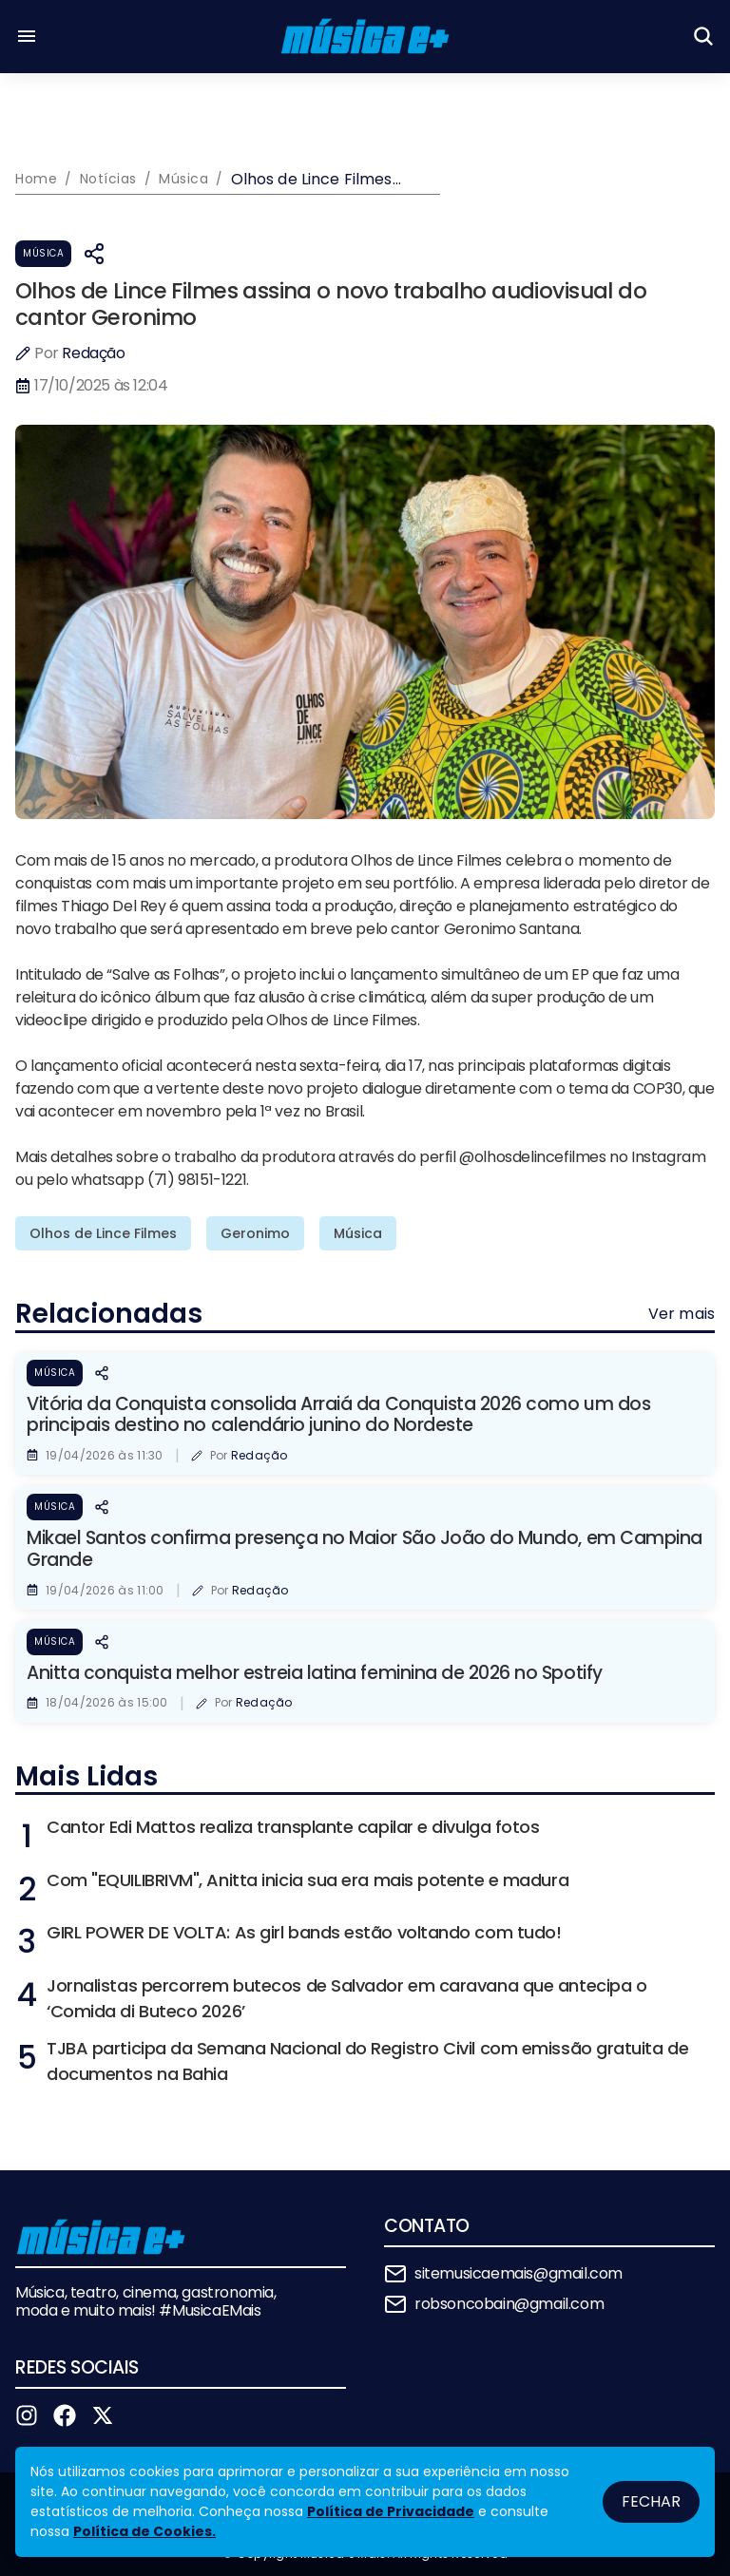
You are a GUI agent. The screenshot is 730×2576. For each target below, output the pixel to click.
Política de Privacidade (390, 2511)
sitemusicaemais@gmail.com (518, 2273)
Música (43, 253)
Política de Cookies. (144, 2531)
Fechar (651, 2501)
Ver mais (681, 1314)
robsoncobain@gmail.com (509, 2304)
